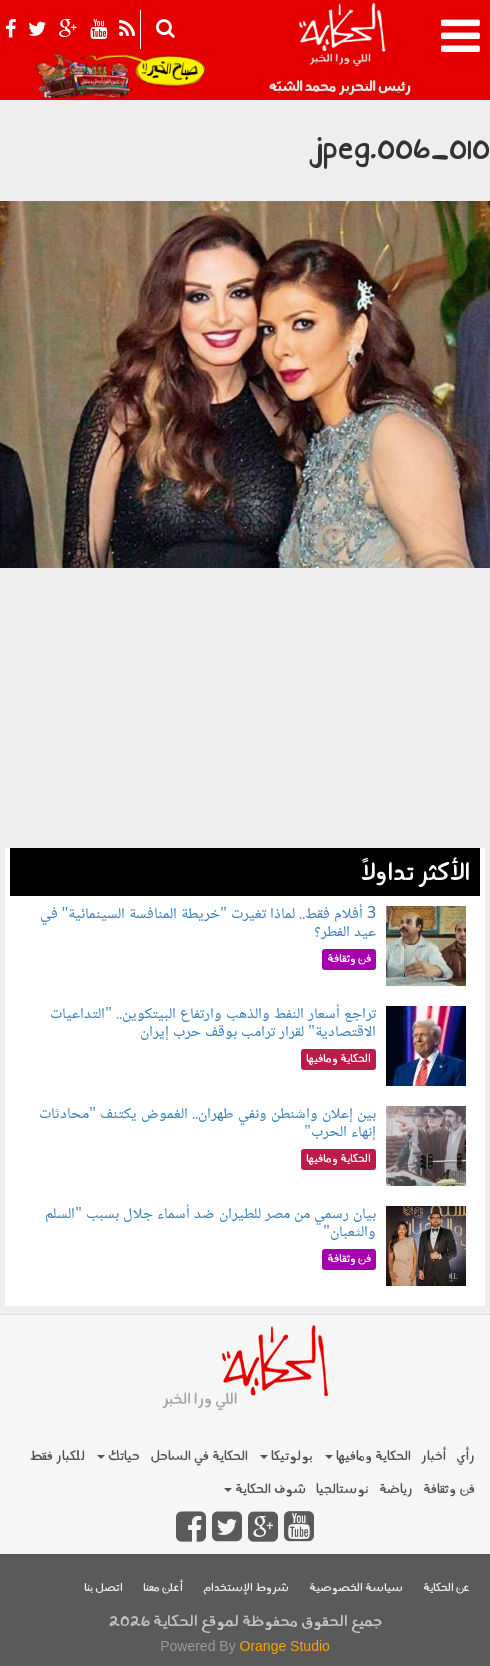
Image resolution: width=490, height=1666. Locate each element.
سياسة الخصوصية (356, 1588)
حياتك (118, 1456)
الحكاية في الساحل (199, 1456)
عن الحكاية (446, 1588)
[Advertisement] (245, 708)
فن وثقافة (449, 1489)
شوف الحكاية (265, 1489)
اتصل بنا (103, 1588)
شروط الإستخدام (246, 1588)
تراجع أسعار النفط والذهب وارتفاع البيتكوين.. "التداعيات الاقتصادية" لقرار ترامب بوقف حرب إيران (213, 1023)
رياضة (396, 1489)
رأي (465, 1456)
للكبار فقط (57, 1456)
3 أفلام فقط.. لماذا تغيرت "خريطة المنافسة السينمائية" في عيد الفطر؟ (208, 923)
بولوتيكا (286, 1456)
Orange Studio (285, 1646)
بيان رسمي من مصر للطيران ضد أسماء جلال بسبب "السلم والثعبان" (210, 1223)
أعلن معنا (163, 1588)
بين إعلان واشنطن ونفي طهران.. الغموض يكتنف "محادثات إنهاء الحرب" (207, 1123)
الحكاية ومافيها (368, 1456)
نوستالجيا (342, 1489)
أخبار (433, 1456)
